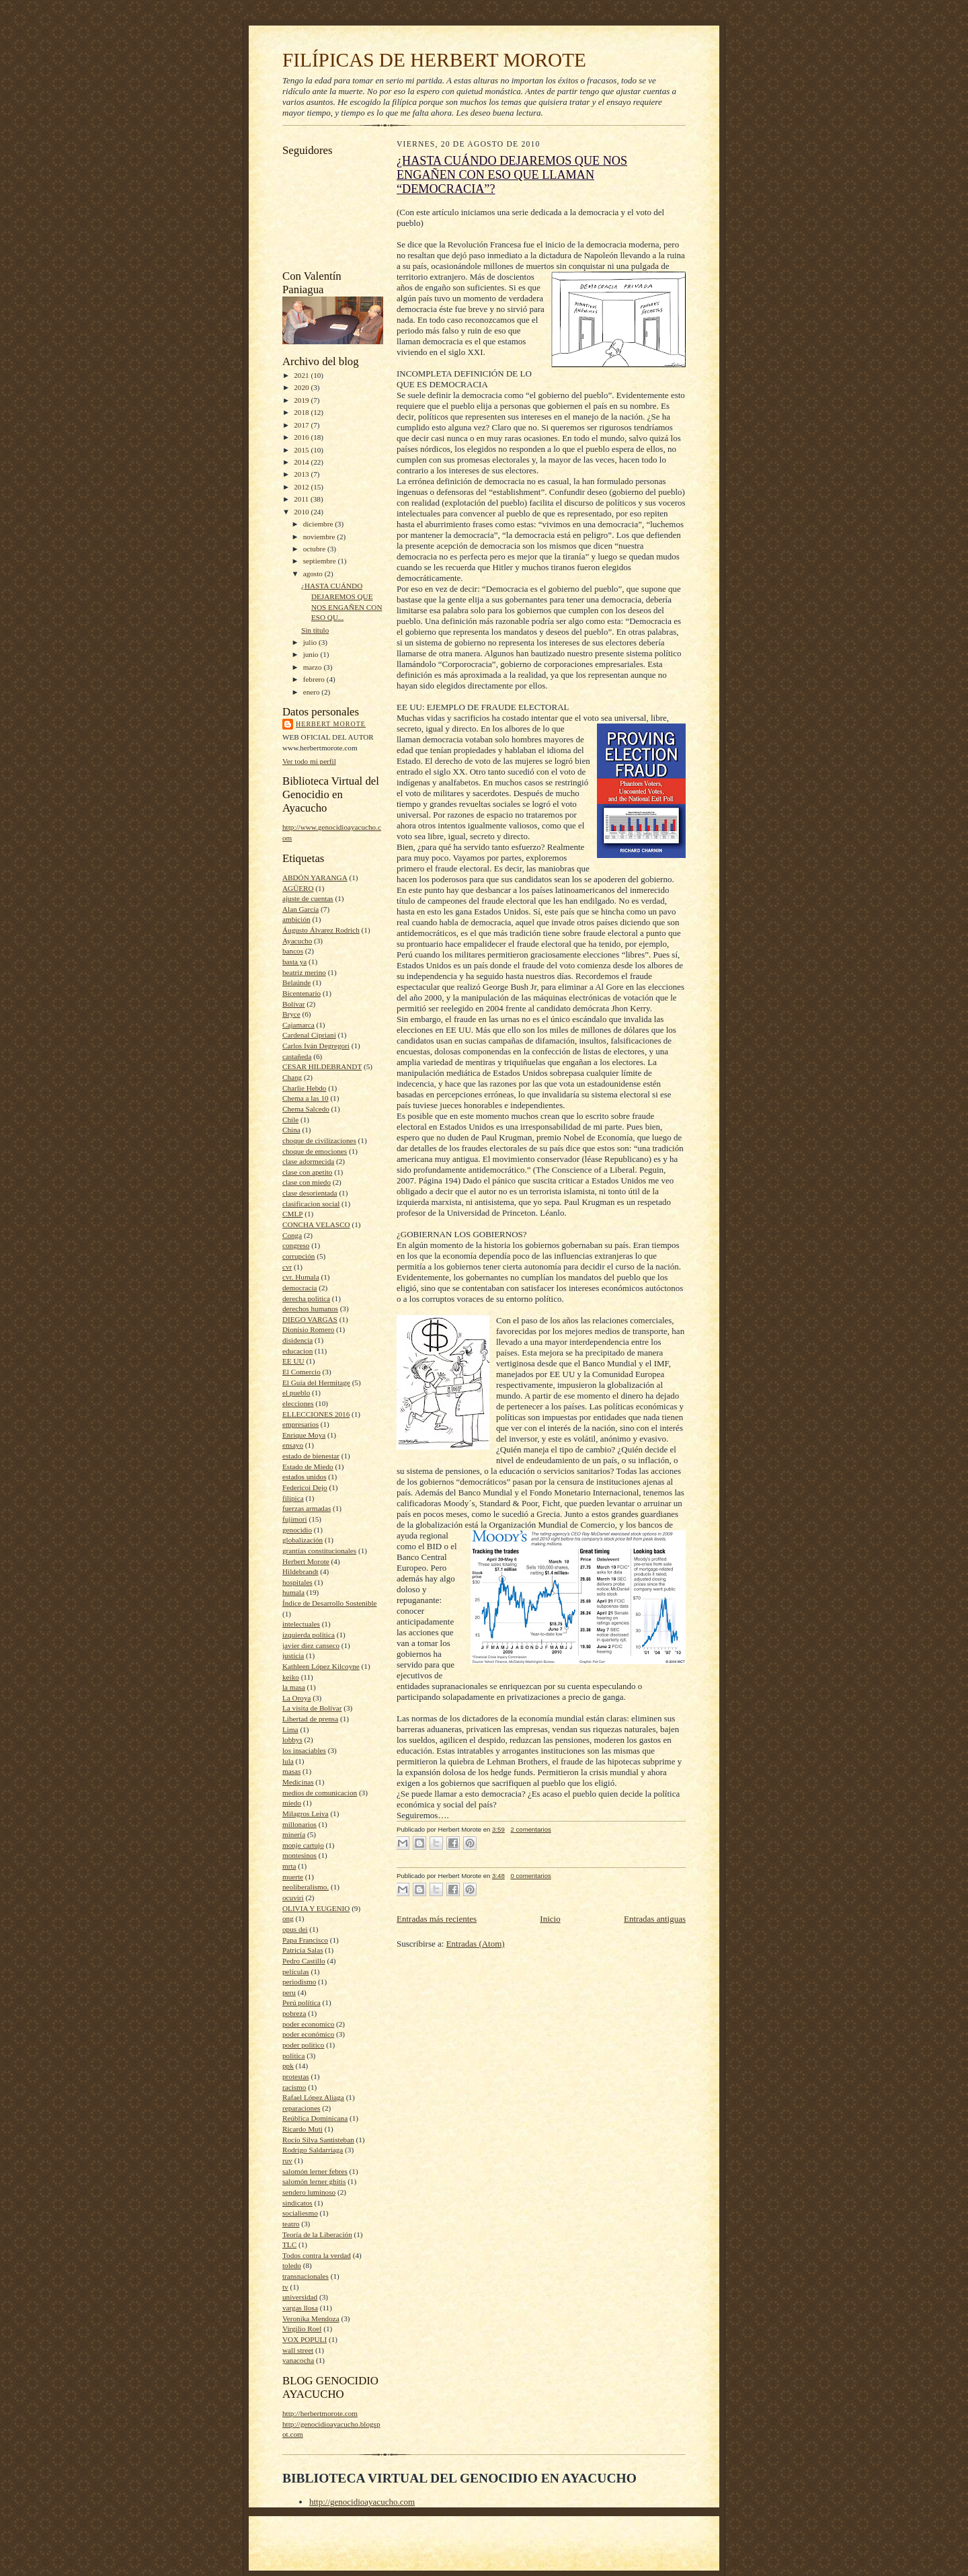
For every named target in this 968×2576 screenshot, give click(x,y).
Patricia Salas (302, 1950)
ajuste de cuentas (307, 898)
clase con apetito (307, 1172)
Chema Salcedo (305, 1109)
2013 (302, 474)
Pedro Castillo (303, 1961)
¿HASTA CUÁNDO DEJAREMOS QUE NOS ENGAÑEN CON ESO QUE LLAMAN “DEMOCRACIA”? (512, 175)
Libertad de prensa (310, 1719)
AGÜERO (298, 888)
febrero (315, 679)
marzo (313, 667)
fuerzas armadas (306, 1508)
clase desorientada (309, 1193)
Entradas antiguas (655, 1919)
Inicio (550, 1919)
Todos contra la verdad (316, 2255)
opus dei (295, 1929)
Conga (292, 1235)
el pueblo (296, 1393)
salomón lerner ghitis (314, 2181)
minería (293, 1834)
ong (288, 1918)
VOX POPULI (304, 2339)
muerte (292, 1877)
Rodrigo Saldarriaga (312, 2150)
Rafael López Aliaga (313, 2097)
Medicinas (298, 1782)
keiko (290, 1677)
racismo (294, 2087)
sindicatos (297, 2203)
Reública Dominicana (315, 2118)
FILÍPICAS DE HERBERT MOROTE (434, 60)
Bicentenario (301, 993)
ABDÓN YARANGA (315, 877)
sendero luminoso (308, 2192)
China (291, 1130)
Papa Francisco (305, 1940)
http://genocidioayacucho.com (362, 2502)
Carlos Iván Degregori (316, 1046)
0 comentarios (530, 1875)
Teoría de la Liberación (317, 2234)
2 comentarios (530, 1829)
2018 (302, 412)
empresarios (300, 1424)
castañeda (296, 1056)
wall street (297, 2350)
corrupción (298, 1256)
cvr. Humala (300, 1277)
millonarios (299, 1824)
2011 (302, 499)
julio (311, 642)
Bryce (291, 1014)
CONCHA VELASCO (316, 1224)
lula (288, 1761)
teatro (290, 2224)
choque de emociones (314, 1151)
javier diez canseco (310, 1645)
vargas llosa (300, 2308)
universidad (299, 2297)
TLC (289, 2244)
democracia (299, 1288)
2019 (302, 400)
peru (289, 1992)
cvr (287, 1267)
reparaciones (301, 2108)
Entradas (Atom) (475, 1944)
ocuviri (293, 1898)
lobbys (292, 1739)
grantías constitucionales (319, 1551)
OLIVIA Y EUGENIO (316, 1908)
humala (293, 1592)
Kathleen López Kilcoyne (321, 1666)
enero (312, 692)
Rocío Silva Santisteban (318, 2140)
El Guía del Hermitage (316, 1382)
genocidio (297, 1530)
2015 (302, 450)
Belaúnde (296, 982)
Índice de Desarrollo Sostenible (329, 1603)
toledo (291, 2265)
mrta (289, 1866)
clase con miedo (306, 1182)
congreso (295, 1245)
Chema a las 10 (305, 1098)
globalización (302, 1540)
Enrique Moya (303, 1435)
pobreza (294, 2013)
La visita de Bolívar (311, 1708)
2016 (302, 437)
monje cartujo (303, 1845)
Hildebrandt (300, 1571)
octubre (315, 549)
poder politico (303, 2045)
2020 (302, 387)
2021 (302, 375)
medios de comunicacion (319, 1793)
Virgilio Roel (301, 2329)
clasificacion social (310, 1204)
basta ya (294, 962)
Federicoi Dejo (304, 1487)
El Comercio (301, 1372)
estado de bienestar (310, 1456)
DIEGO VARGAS (309, 1319)
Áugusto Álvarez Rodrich (321, 930)
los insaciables (304, 1750)
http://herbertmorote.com (320, 2413)
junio (312, 654)
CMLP (292, 1214)
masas (291, 1771)
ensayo (292, 1445)
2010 (302, 512)
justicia (293, 1655)
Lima (290, 1729)
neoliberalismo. (305, 1887)
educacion (297, 1351)
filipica (293, 1498)
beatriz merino (304, 972)
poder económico (308, 2034)
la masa (293, 1687)
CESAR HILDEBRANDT (322, 1066)
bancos (292, 951)
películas (295, 1971)
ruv (287, 2160)
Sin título (315, 630)
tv (285, 2287)
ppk (288, 2066)
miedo (291, 1803)
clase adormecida (308, 1161)
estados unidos (304, 1477)
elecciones (298, 1403)
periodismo (299, 1982)
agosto (314, 574)
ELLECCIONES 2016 (316, 1414)
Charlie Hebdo (304, 1088)
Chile (290, 1120)
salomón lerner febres (315, 2171)
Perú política (301, 2002)
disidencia (297, 1340)
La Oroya (296, 1698)
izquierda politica (308, 1635)
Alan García (300, 909)
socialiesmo (300, 2213)
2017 (302, 425)
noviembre (320, 537)
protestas (295, 2076)
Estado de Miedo (307, 1466)
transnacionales (305, 2276)
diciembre (319, 524)
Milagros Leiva (305, 1813)
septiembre (320, 561)
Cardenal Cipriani (309, 1035)
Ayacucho (297, 941)
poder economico (308, 2024)
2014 (302, 462)
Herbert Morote (331, 724)
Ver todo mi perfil (309, 761)
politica (293, 2056)
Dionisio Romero (308, 1329)
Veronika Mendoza (310, 2318)
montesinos (299, 1855)
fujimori (294, 1519)
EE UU (293, 1361)
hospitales (297, 1582)
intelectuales (301, 1624)
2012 (302, 487)
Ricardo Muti (302, 2129)
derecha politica (306, 1298)
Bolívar (293, 1004)
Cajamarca (298, 1025)
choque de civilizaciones (319, 1140)
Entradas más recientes (437, 1919)
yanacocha (298, 2360)
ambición (296, 919)
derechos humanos (310, 1308)
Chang (292, 1077)
